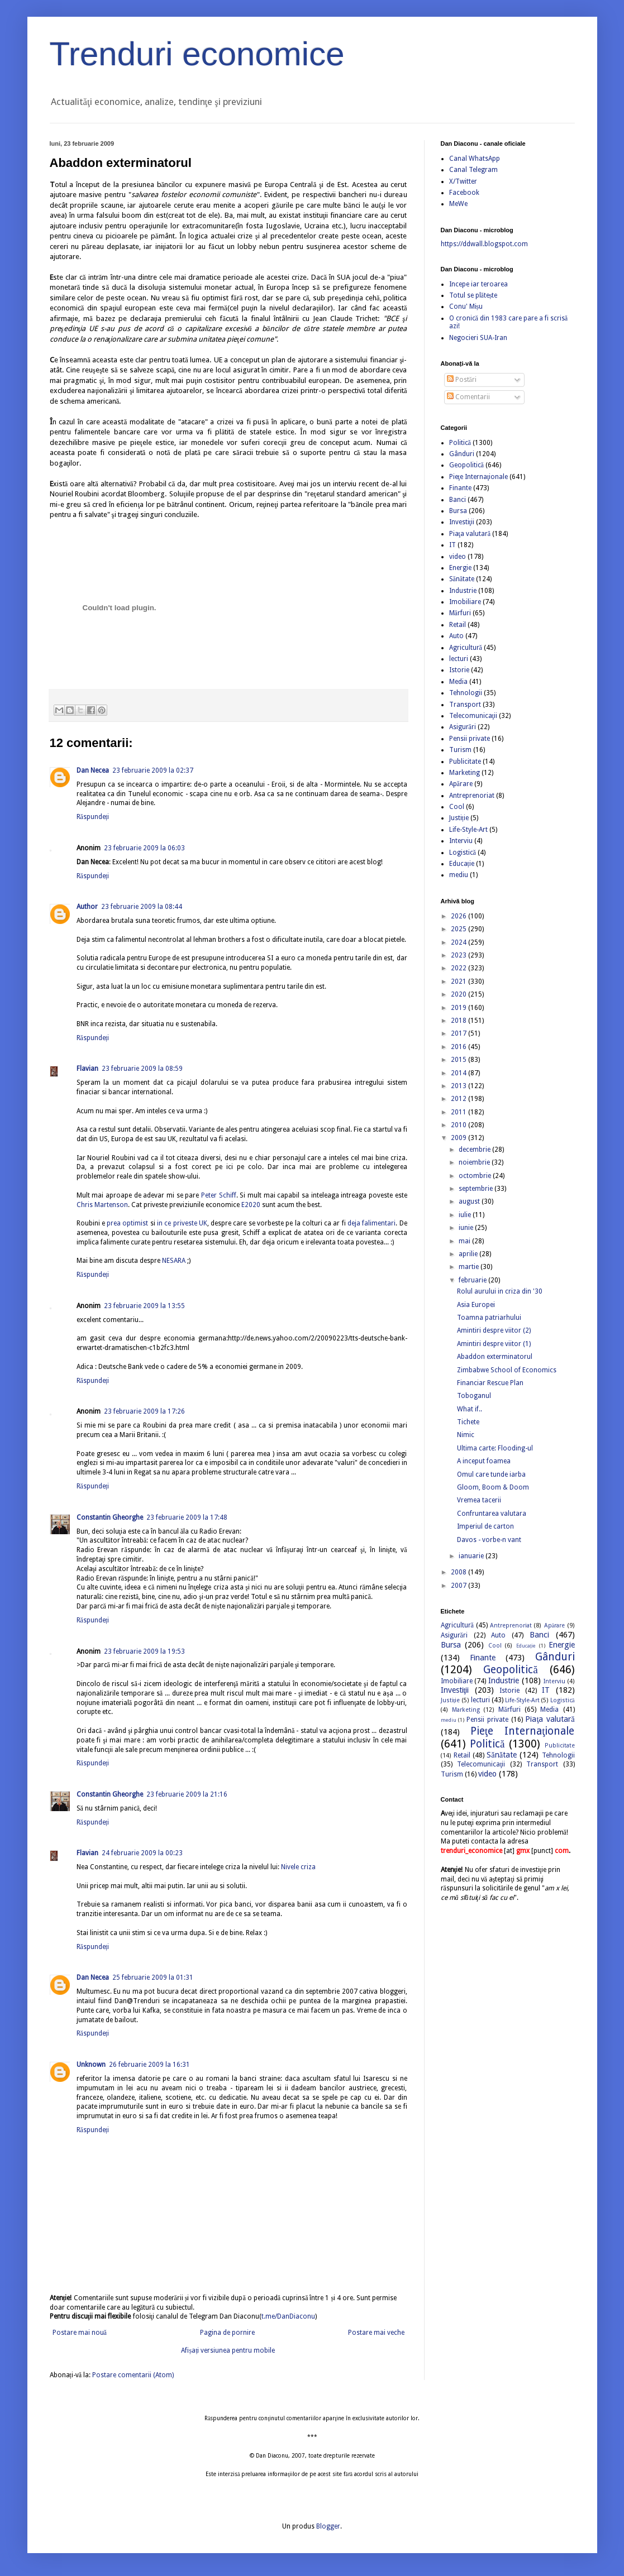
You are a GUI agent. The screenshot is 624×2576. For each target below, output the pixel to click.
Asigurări (462, 727)
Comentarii (468, 397)
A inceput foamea (484, 1461)
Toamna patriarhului (489, 1317)
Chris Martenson (102, 1205)
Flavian (87, 1068)
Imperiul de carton (485, 1526)
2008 (459, 1572)
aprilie (469, 1254)
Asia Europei (476, 1305)
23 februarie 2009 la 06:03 (144, 848)
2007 (459, 1585)
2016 (459, 1047)
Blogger (328, 2526)
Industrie (463, 591)
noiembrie (475, 1162)
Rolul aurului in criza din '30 (499, 1291)
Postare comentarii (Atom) (133, 2375)
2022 (459, 968)
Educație (461, 864)
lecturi (458, 659)
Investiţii (461, 522)
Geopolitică (466, 465)
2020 (459, 994)
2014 (459, 1073)
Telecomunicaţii (473, 716)
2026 (459, 916)
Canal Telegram (473, 170)
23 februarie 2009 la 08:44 (141, 907)
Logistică (462, 852)
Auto (456, 636)
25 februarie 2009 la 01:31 (152, 1977)
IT (452, 545)
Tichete (468, 1422)
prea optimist (127, 1223)
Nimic (465, 1435)
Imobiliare (465, 602)
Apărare (461, 784)
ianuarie (472, 1556)
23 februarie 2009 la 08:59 (142, 1068)
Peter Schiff (218, 1195)
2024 (459, 942)
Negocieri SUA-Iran (478, 338)
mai (465, 1241)
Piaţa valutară (470, 534)
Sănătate (462, 579)
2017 (459, 1033)
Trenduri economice (197, 54)
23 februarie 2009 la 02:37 (152, 770)
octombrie (476, 1176)
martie (469, 1267)
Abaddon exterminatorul (494, 1357)
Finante (460, 488)
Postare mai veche (376, 2332)
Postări (462, 380)
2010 (459, 1125)
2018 (459, 1020)
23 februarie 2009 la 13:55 (144, 1306)
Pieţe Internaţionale (478, 477)
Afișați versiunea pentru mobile (228, 2350)
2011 (459, 1112)
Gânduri (461, 454)
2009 (459, 1138)
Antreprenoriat (471, 795)
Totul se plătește (473, 295)
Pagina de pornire (227, 2332)
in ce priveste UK (182, 1223)
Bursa (458, 511)
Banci (457, 500)
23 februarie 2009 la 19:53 (144, 1651)
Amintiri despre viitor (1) (494, 1344)
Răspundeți (93, 817)
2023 (459, 955)
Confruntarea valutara (491, 1513)
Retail (457, 625)
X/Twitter (463, 181)
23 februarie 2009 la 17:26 (144, 1411)
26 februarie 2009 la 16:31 (149, 2065)
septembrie (476, 1189)
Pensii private (469, 739)
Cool (456, 807)
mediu (458, 875)
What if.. (469, 1409)
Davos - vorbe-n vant (489, 1540)
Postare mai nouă (80, 2332)
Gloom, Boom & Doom (493, 1487)
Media (458, 682)
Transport (465, 704)
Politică (460, 443)
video (457, 557)
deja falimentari (371, 1223)
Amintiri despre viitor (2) (494, 1330)
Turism (460, 750)
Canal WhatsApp (474, 158)
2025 (459, 929)
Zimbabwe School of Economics (506, 1370)
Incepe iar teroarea (478, 284)
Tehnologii (465, 693)
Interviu (461, 841)
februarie (473, 1280)
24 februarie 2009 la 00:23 (142, 1853)
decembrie (475, 1149)
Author (87, 907)
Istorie (459, 670)
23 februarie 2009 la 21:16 (186, 1794)
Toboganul (474, 1396)
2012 (459, 1099)
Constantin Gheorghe (110, 1517)
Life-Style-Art (468, 830)
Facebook (464, 193)
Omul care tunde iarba (491, 1474)
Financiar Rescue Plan (490, 1383)
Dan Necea (93, 770)
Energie (460, 568)
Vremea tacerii (479, 1500)
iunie (467, 1228)
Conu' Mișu (466, 306)
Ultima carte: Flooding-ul (495, 1448)
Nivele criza (298, 1867)
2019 (459, 1008)
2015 (459, 1060)
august (470, 1201)
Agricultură (465, 648)
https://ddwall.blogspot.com (484, 244)
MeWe (458, 204)
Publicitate (465, 761)
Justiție (459, 818)
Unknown (91, 2065)
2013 (459, 1086)
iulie (466, 1215)
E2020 (250, 1205)
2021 (459, 981)
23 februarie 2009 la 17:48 (186, 1517)
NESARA (173, 1261)
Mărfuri (460, 613)
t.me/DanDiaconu (288, 2316)
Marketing (464, 773)
